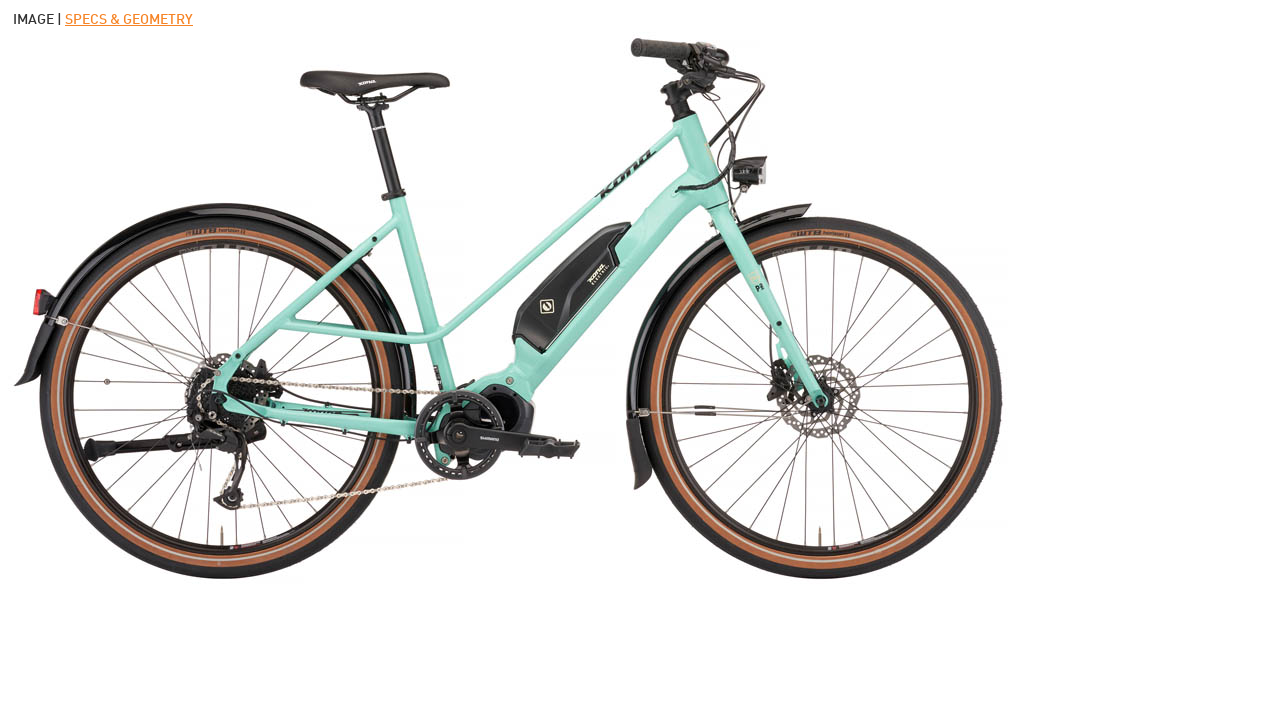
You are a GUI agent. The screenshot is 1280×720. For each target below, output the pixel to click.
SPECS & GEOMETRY (129, 20)
